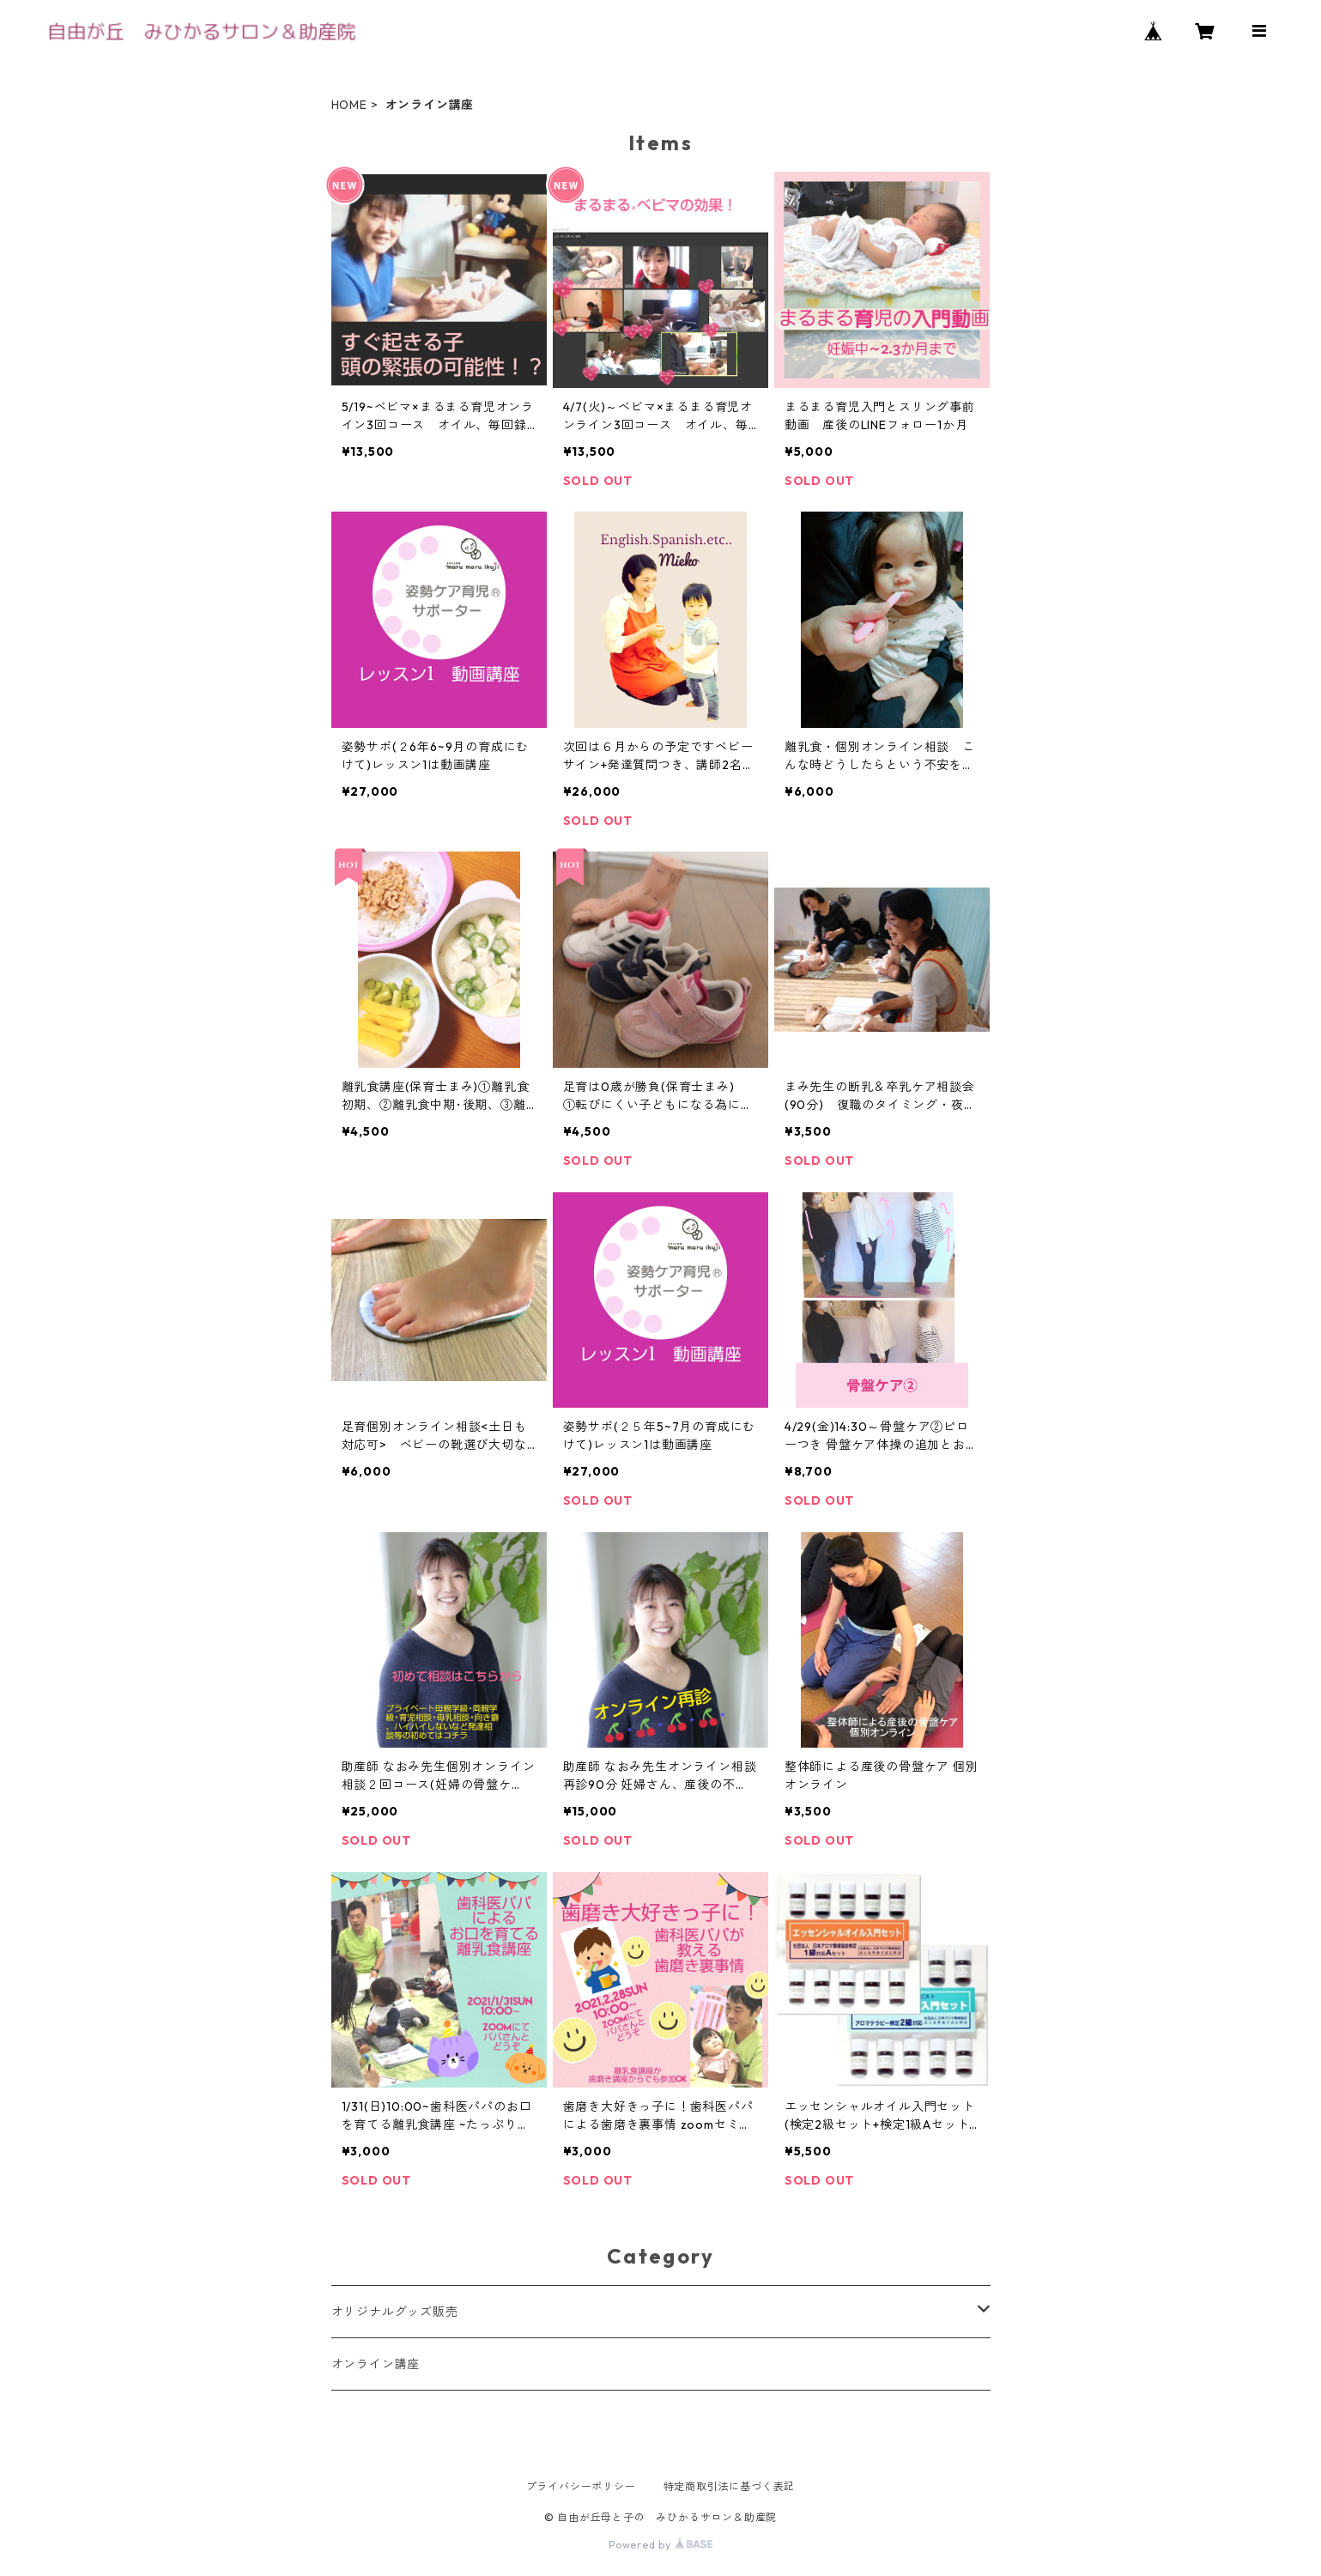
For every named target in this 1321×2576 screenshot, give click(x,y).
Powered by (660, 2544)
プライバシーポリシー (581, 2486)
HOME (349, 104)
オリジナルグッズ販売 (394, 2311)
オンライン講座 (376, 2364)
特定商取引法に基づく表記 (730, 2486)
